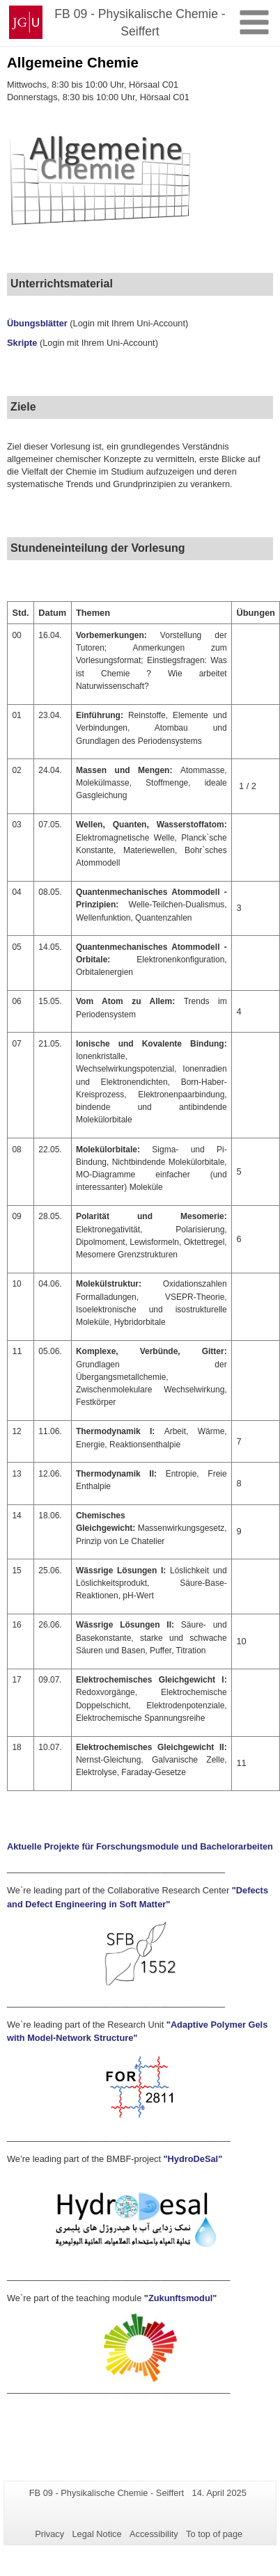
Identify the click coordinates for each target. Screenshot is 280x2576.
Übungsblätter (38, 323)
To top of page (214, 2534)
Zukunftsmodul (180, 2298)
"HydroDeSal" (193, 2159)
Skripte (22, 342)
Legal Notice (96, 2534)
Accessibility (154, 2534)
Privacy (49, 2534)
